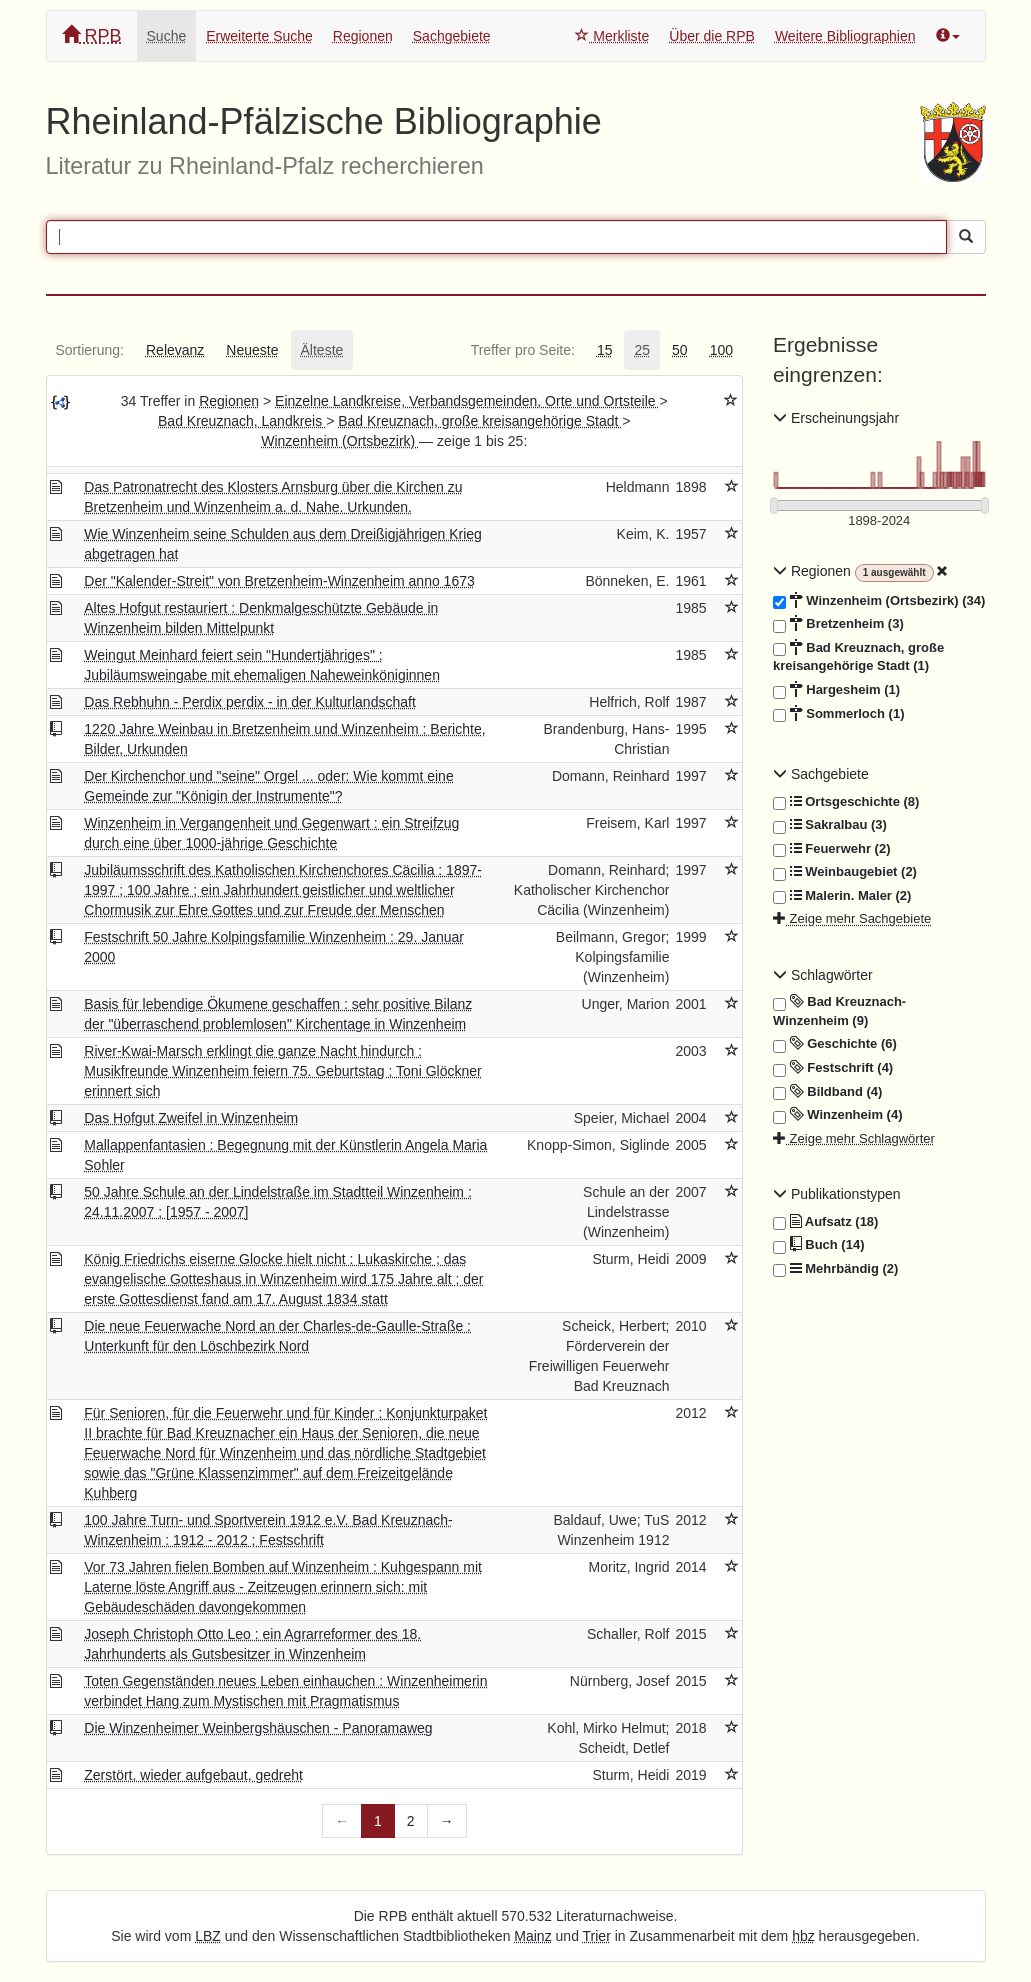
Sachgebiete (452, 36)
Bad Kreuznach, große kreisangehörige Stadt (480, 421)
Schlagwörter (823, 975)
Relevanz (175, 350)
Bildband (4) (827, 1092)
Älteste (322, 350)
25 (642, 350)
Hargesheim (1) (836, 690)
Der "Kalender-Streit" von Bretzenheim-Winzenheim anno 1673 (279, 581)
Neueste (252, 350)
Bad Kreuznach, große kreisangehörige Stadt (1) (858, 656)
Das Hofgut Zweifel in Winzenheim (191, 1118)
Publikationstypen (837, 1194)
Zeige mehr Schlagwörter (854, 1138)
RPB (92, 35)
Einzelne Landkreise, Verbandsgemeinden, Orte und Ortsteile (467, 401)
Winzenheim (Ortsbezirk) (340, 441)
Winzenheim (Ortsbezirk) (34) (879, 601)
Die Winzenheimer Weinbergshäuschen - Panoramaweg (258, 1728)
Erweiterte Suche (259, 36)
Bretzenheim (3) (838, 624)
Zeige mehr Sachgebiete (852, 918)
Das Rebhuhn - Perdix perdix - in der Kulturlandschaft (250, 702)
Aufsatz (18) (825, 1222)
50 (680, 350)
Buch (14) (818, 1245)
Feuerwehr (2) (831, 849)
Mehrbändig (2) (835, 1269)
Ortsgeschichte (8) (846, 802)
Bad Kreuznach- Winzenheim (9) (839, 1010)
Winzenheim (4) (837, 1115)
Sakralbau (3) (830, 825)
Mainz (532, 1936)
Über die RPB (712, 36)
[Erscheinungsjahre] (879, 521)
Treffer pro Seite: (523, 350)
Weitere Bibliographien (845, 36)
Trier (597, 1936)
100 (721, 350)
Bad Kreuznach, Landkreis (242, 421)
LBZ (208, 1936)
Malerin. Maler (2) (842, 896)
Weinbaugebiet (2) (845, 872)
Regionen (363, 36)
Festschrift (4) (833, 1068)
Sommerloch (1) (838, 714)
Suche (167, 36)
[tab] (90, 350)
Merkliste (612, 36)
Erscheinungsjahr (836, 418)
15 (605, 350)
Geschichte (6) (835, 1044)
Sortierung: (90, 350)
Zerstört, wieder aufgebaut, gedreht (193, 1775)
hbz (803, 1936)
